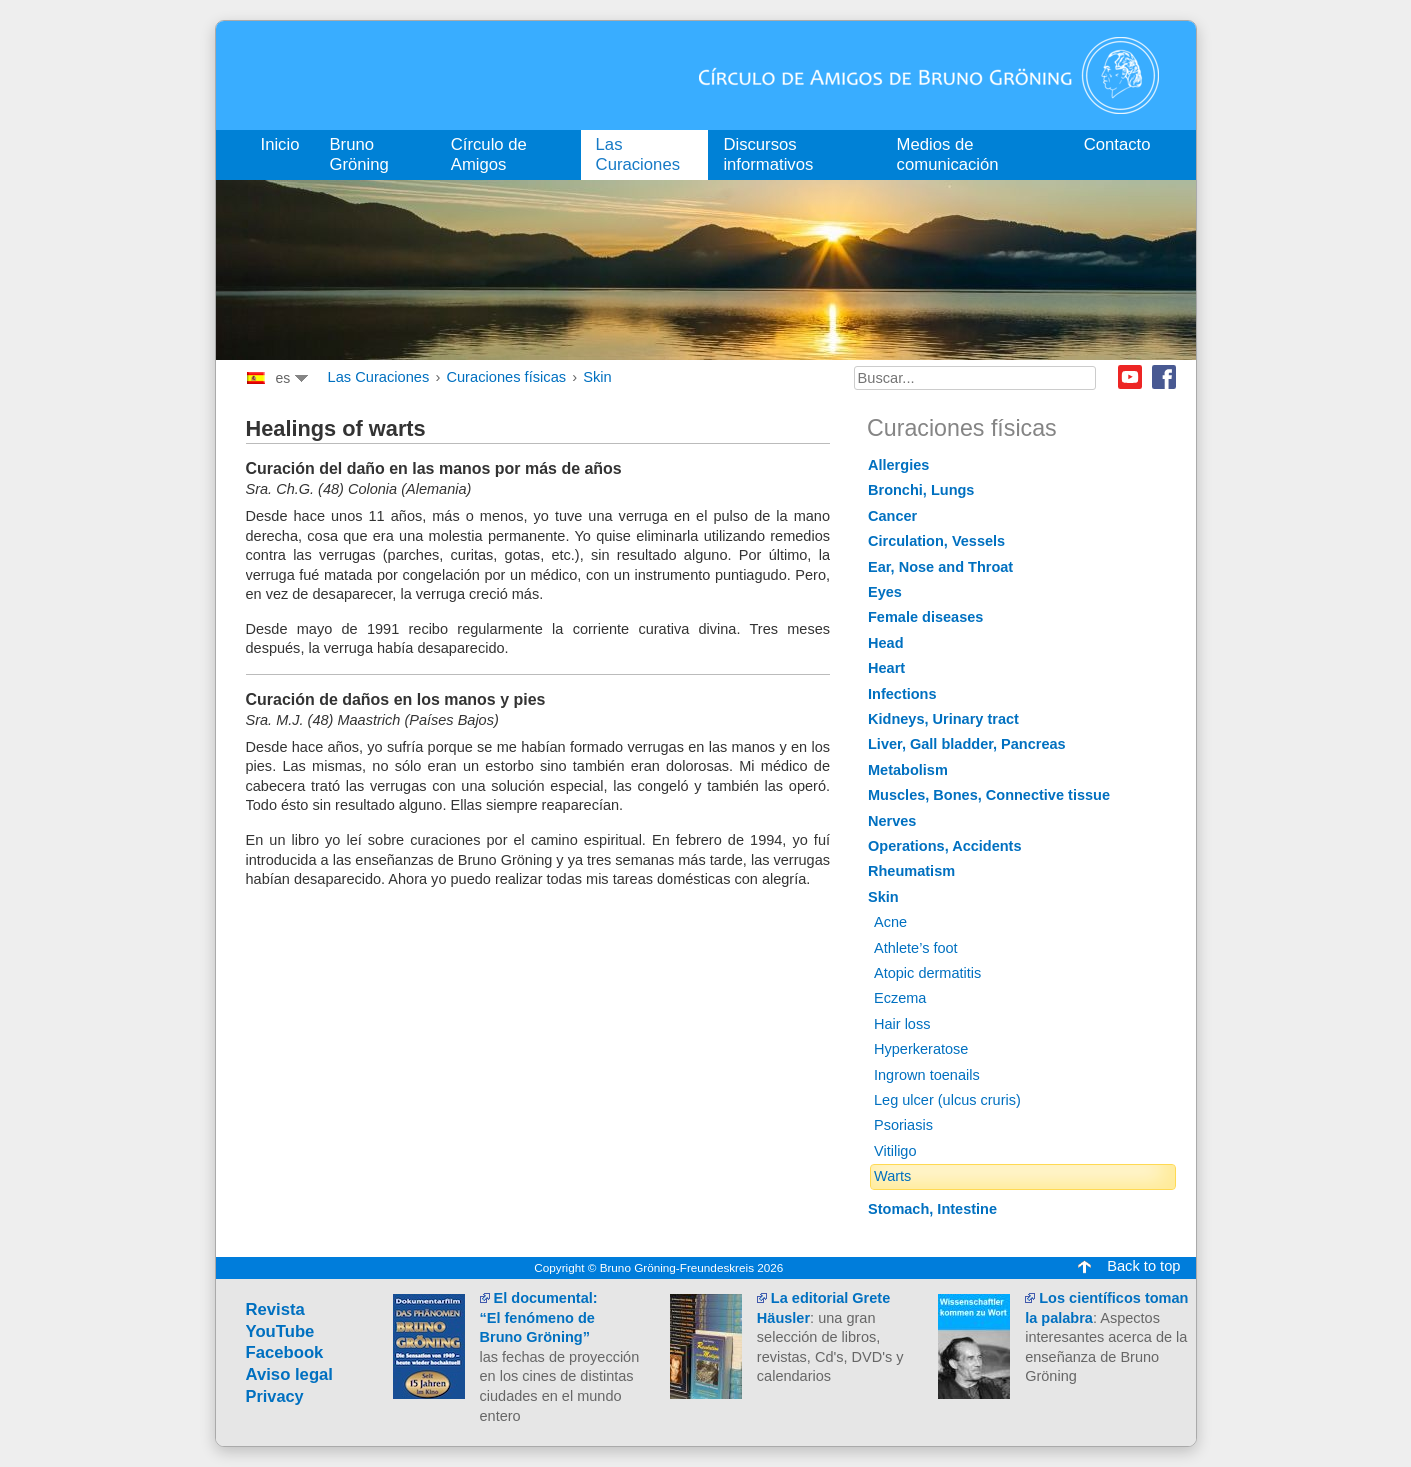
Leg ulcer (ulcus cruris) (947, 1100)
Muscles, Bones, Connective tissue (989, 795)
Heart (886, 668)
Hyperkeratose (921, 1049)
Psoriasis (903, 1125)
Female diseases (925, 617)
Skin (597, 377)
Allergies (898, 465)
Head (886, 643)
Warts (892, 1176)
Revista (275, 1309)
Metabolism (908, 770)
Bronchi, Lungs (921, 490)
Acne (890, 922)
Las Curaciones (379, 377)
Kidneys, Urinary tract (943, 719)
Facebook (1164, 377)
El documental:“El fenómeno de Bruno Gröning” (539, 1317)
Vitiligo (895, 1151)
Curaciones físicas (506, 377)
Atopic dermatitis (927, 973)
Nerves (892, 821)
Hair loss (902, 1024)
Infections (902, 694)
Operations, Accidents (945, 846)
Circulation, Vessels (936, 541)
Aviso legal (290, 1374)
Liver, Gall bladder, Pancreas (967, 744)
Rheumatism (911, 871)
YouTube (280, 1331)
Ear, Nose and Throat (940, 567)
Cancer (892, 516)
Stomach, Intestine (932, 1209)
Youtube (1130, 377)
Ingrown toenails (927, 1075)
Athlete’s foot (916, 948)
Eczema (900, 998)
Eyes (885, 592)
